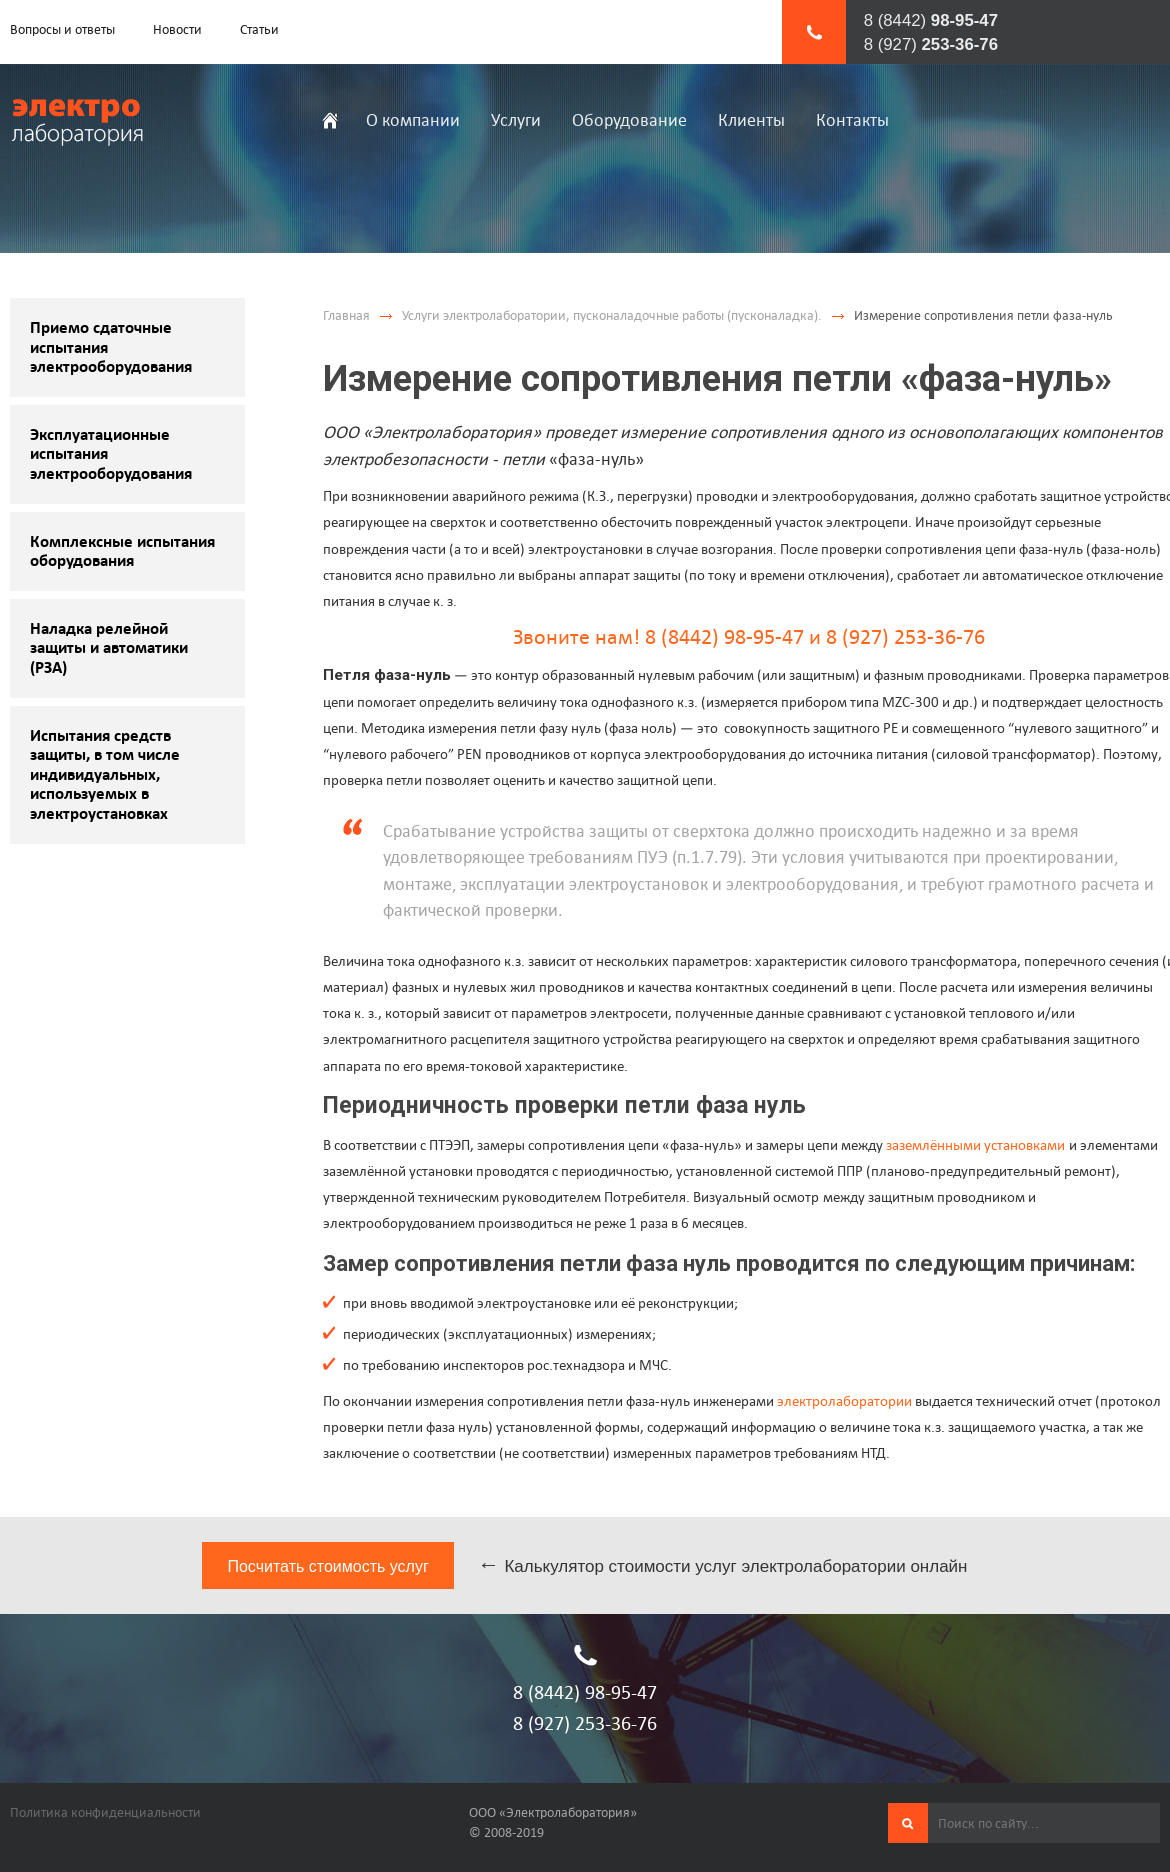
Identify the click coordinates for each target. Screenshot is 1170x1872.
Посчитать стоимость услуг (327, 1566)
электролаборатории (844, 1400)
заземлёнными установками (975, 1144)
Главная (346, 315)
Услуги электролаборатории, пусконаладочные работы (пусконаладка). (612, 315)
